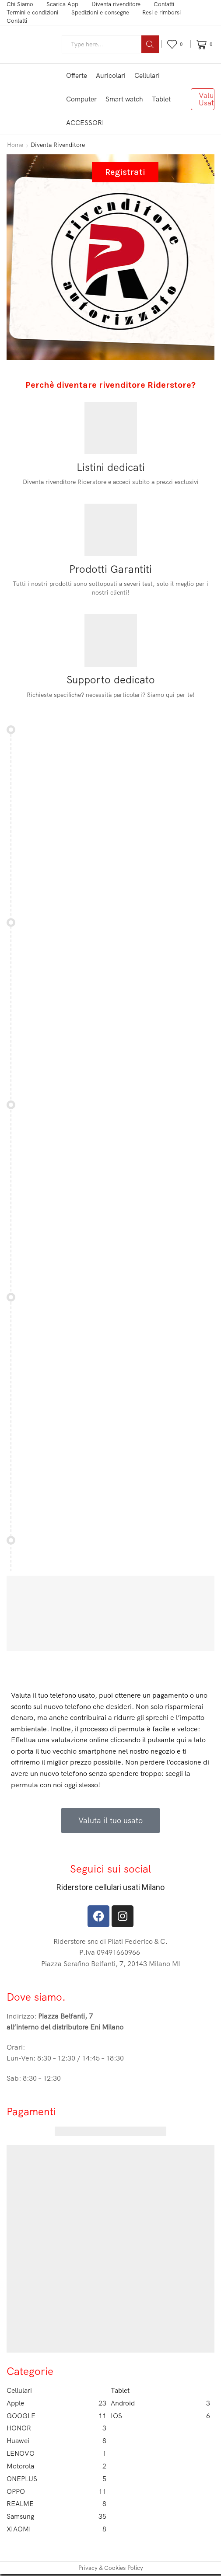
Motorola (56, 2467)
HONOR (56, 2428)
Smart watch (124, 99)
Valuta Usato (206, 99)
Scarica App (62, 3)
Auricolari (111, 75)
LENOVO (56, 2454)
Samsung (56, 2517)
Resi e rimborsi (161, 12)
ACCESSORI (85, 122)
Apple (56, 2403)
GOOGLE (56, 2416)
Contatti (164, 3)
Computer (81, 99)
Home (15, 145)
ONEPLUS (56, 2479)
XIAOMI (56, 2531)
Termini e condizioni (32, 12)
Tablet (161, 99)
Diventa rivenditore (115, 3)
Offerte (76, 75)
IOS (160, 2416)
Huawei (56, 2441)
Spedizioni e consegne (100, 12)
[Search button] (150, 44)
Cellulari (147, 75)
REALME (56, 2505)
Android (160, 2403)
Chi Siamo (20, 3)
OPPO (56, 2492)
